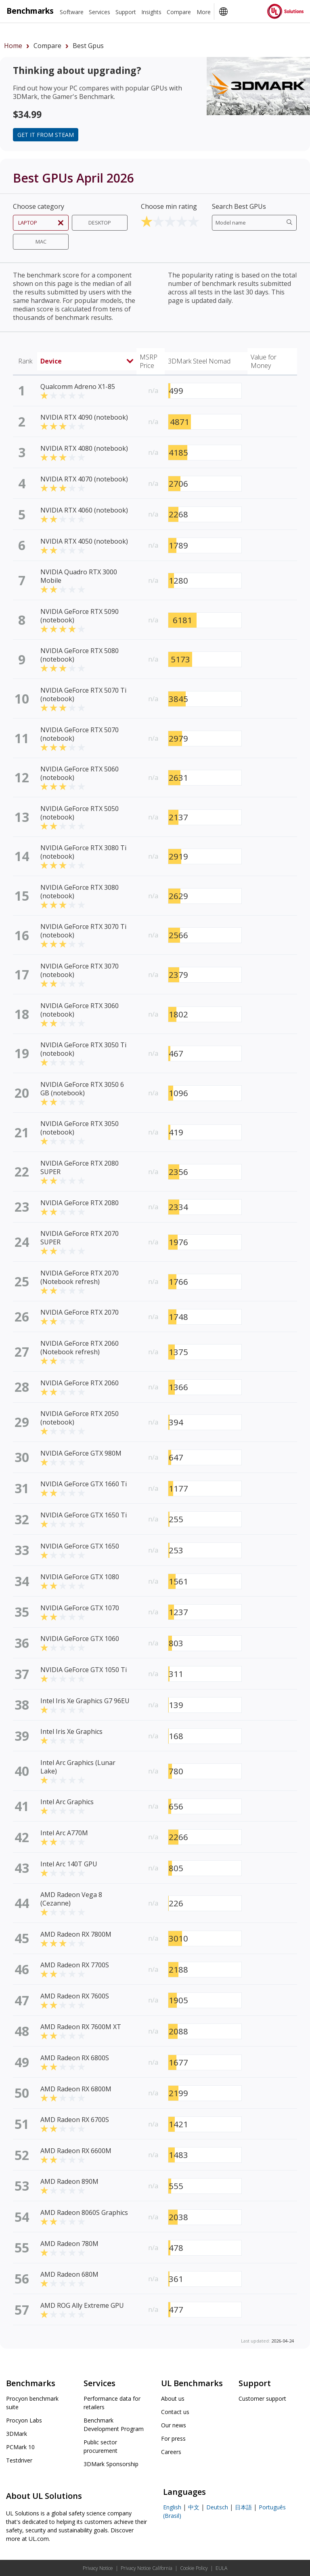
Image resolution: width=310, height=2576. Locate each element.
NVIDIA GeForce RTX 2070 (79, 1312)
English (172, 2507)
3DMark (16, 2433)
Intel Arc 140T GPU (68, 1864)
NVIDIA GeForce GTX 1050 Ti (83, 1669)
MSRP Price (148, 361)
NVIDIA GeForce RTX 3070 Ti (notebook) (83, 930)
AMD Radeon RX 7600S (74, 1996)
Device (86, 361)
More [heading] (204, 12)
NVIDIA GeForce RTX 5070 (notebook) (79, 734)
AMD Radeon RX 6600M (75, 2150)
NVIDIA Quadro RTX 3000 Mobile (78, 576)
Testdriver (19, 2460)
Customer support (262, 2398)
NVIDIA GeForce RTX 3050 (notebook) (79, 1128)
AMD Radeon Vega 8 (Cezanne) (71, 1899)
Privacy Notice (98, 2568)
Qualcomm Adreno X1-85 (77, 386)
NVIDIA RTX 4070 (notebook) (84, 479)
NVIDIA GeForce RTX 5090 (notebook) (79, 615)
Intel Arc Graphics (67, 1801)
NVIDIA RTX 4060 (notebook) (84, 510)
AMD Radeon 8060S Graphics (84, 2212)
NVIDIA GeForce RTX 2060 (79, 1382)
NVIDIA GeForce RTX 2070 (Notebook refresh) (79, 1277)
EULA (221, 2568)
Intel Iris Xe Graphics (71, 1731)
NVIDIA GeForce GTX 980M (80, 1453)
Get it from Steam (45, 135)
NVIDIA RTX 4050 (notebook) (84, 541)
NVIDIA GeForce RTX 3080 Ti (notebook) (83, 852)
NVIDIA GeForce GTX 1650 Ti (83, 1515)
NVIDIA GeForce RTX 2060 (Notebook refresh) (79, 1347)
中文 (193, 2507)
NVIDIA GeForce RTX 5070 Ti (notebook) (83, 694)
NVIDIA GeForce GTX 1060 (79, 1638)
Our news (173, 2425)
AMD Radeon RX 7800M (75, 1934)
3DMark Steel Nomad (199, 361)
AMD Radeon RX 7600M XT (80, 2026)
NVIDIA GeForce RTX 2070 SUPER (79, 1237)
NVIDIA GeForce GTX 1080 (79, 1576)
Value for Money (263, 361)
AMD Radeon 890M (69, 2181)
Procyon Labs (24, 2420)
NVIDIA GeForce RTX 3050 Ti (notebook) (83, 1049)
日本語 (243, 2507)
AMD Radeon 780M (69, 2243)
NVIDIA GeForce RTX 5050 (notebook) (79, 813)
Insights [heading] (151, 12)
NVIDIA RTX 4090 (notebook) (84, 417)
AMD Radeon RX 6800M (75, 2088)
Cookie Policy (194, 2568)
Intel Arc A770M (64, 1832)
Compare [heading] (179, 12)
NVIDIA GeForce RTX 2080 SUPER (79, 1167)
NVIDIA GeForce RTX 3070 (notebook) (79, 970)
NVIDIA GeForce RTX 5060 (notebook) (79, 773)
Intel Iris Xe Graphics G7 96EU (85, 1700)
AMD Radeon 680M (69, 2274)
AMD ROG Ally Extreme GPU (82, 2305)
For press (173, 2438)
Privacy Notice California (146, 2568)
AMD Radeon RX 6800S (74, 2057)
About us (172, 2398)
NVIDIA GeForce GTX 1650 (79, 1546)
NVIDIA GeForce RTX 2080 (79, 1202)
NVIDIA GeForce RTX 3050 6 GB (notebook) (82, 1088)
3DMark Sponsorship (111, 2464)
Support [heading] (125, 12)
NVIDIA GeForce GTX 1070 (79, 1607)
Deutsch (217, 2507)
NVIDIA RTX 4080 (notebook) (84, 448)
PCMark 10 (20, 2447)
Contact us (175, 2412)
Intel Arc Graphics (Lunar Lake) (77, 1766)
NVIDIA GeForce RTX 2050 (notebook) (79, 1418)
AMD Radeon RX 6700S (74, 2119)
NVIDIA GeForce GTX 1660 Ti (83, 1483)
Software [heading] (72, 12)
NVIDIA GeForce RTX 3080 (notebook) (79, 891)
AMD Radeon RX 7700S (74, 1964)
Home (13, 45)
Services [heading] (99, 12)
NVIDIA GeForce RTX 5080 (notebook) (79, 655)
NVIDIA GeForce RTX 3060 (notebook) (79, 1010)
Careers (171, 2452)
